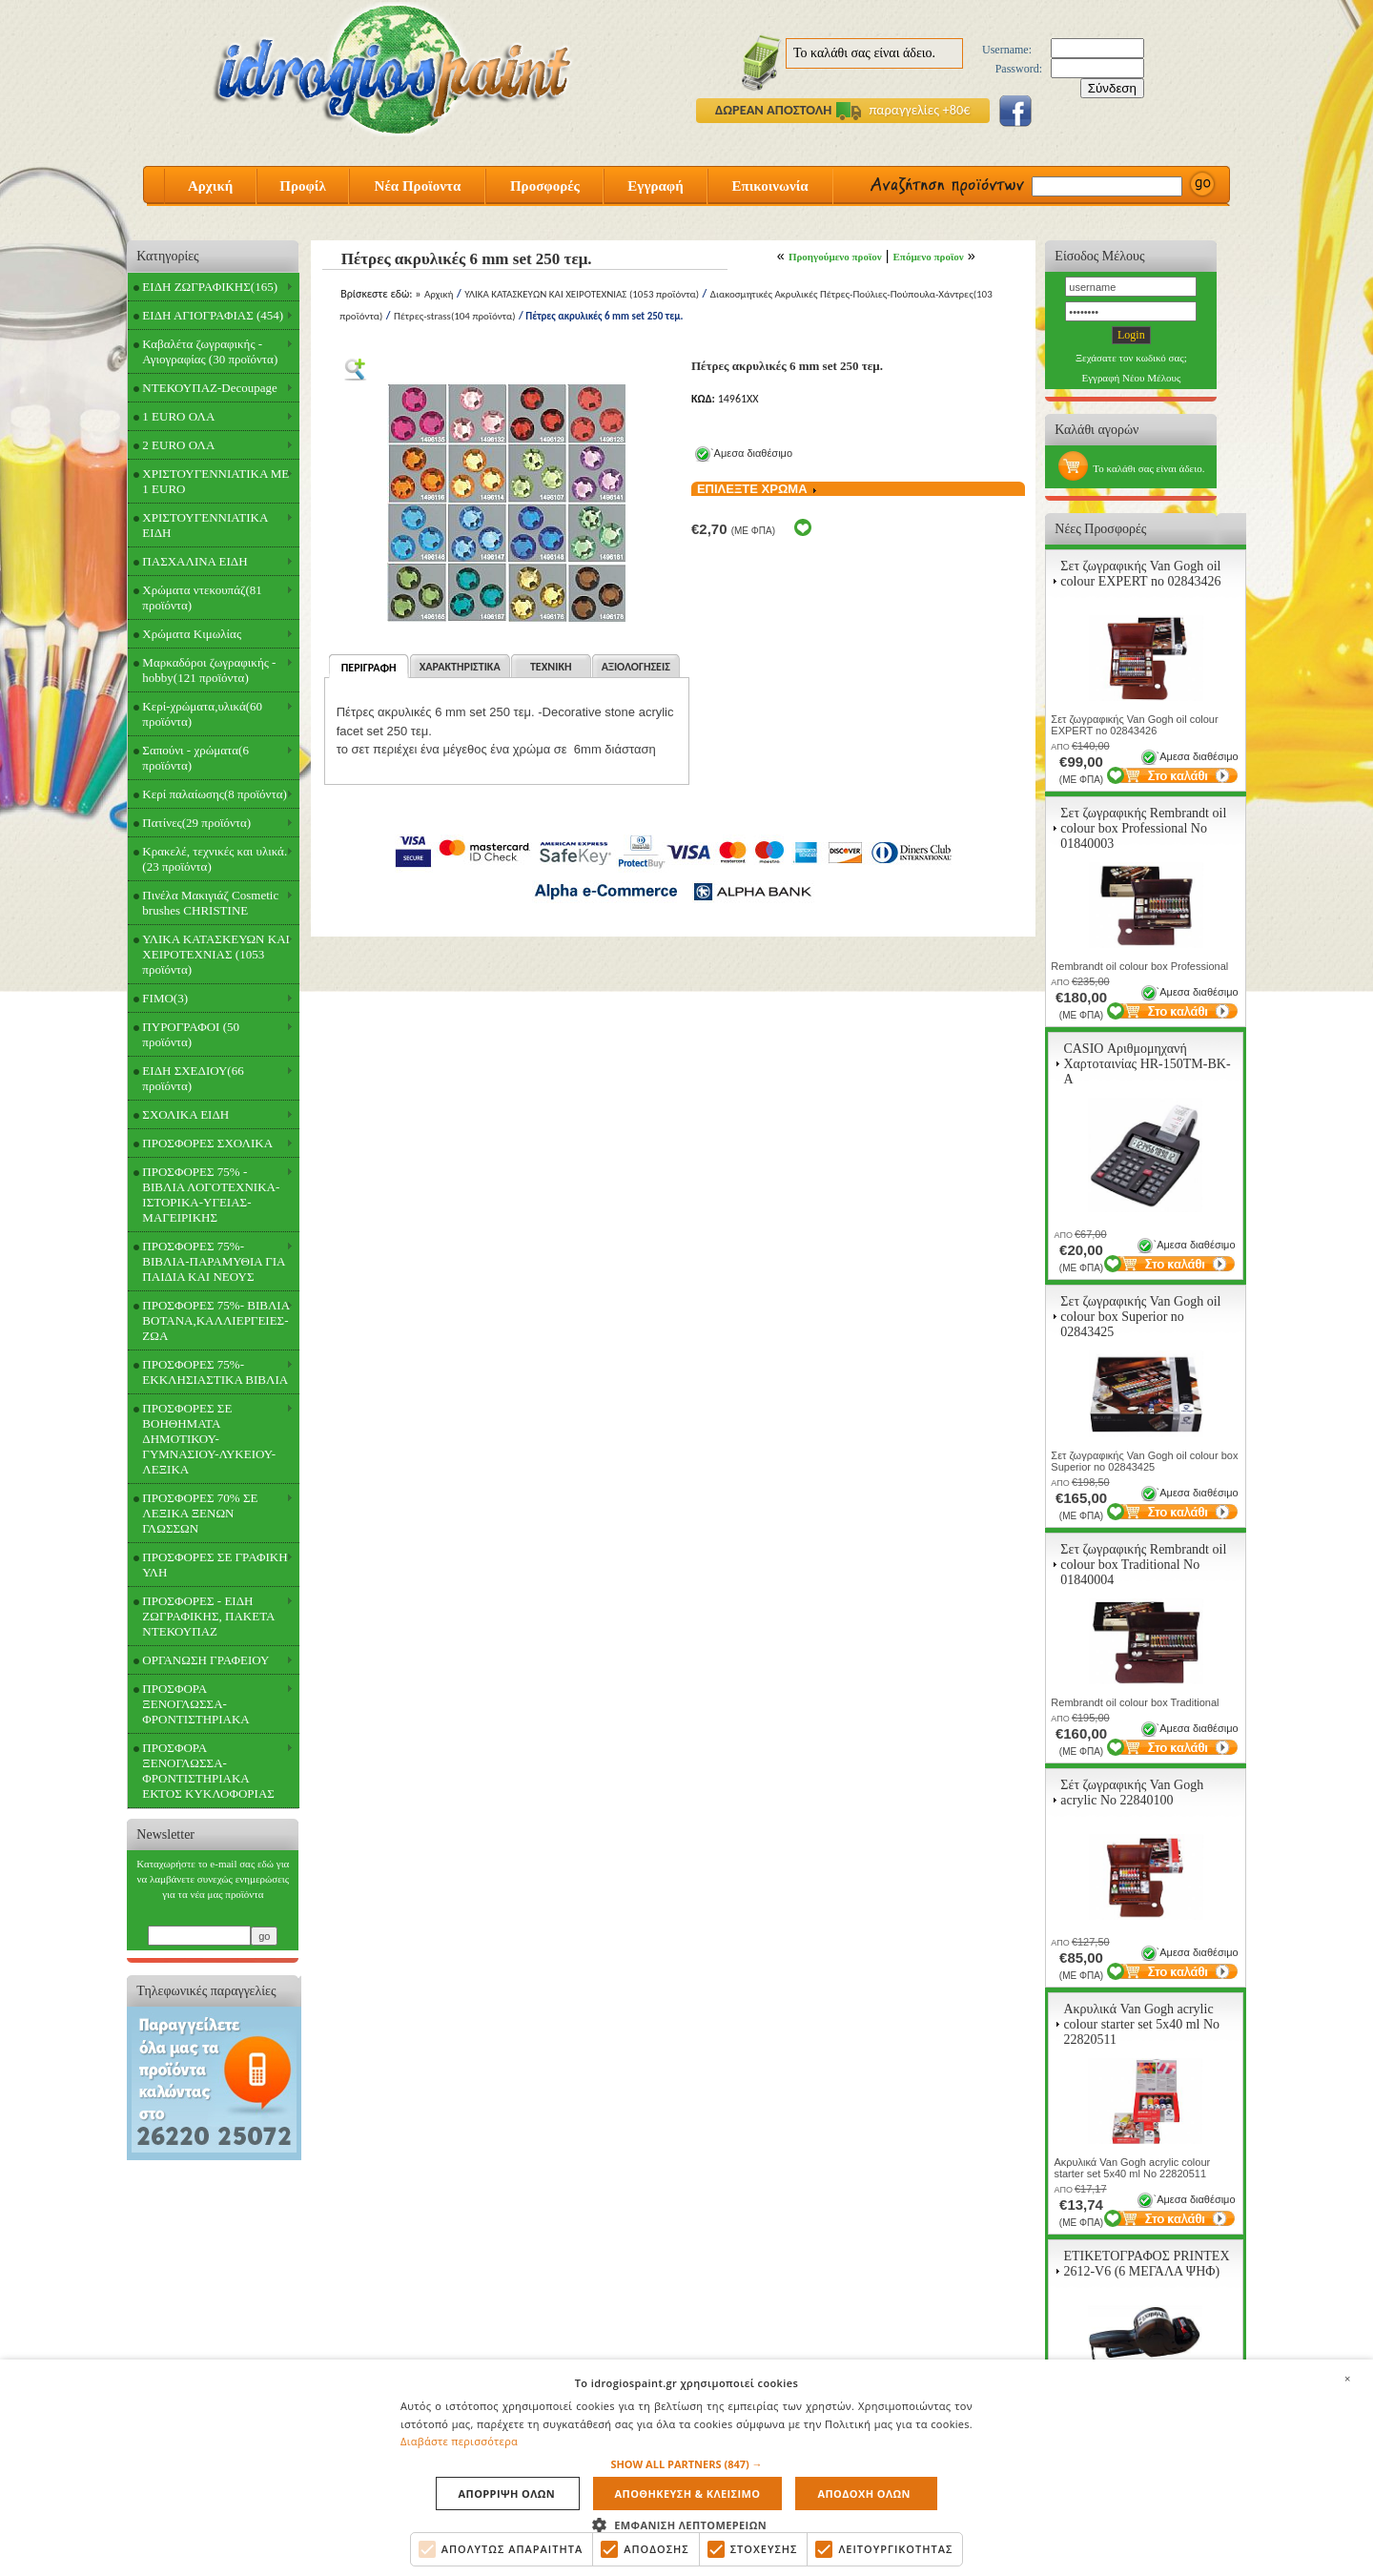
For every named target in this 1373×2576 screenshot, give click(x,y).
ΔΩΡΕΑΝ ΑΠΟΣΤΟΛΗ (773, 109)
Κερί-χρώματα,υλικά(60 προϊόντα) (202, 714)
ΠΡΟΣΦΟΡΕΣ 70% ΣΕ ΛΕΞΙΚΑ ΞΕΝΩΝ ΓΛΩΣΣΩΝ (199, 1513)
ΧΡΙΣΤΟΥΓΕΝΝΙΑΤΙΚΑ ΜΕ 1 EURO (215, 481)
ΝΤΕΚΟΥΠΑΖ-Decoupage (209, 388)
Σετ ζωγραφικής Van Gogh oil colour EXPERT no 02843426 (1140, 573)
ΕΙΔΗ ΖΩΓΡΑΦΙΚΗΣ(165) (209, 286)
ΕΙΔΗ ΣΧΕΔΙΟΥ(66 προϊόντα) (192, 1078)
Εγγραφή (655, 186)
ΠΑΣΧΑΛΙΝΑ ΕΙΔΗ (194, 561)
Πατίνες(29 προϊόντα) (196, 822)
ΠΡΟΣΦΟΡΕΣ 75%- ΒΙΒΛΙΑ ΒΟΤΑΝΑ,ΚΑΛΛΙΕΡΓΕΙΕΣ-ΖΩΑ (216, 1320)
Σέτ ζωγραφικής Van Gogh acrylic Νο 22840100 (1131, 1792)
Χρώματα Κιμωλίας (191, 634)
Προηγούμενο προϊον (835, 256)
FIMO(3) (165, 998)
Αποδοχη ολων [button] (863, 2493)
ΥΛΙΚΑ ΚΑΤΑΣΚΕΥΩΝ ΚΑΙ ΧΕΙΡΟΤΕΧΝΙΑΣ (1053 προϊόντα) (216, 954)
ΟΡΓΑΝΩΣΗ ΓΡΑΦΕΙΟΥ (205, 1660)
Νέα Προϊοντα (418, 186)
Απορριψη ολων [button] (507, 2493)
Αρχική (210, 186)
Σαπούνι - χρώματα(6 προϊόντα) (195, 758)
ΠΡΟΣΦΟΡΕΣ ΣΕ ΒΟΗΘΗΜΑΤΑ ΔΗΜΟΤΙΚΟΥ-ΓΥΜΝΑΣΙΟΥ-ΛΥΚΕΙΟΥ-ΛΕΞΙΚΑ (209, 1438)
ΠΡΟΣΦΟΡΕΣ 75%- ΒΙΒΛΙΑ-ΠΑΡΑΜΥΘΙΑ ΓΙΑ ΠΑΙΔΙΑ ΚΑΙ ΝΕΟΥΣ (213, 1261)
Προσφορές (545, 186)
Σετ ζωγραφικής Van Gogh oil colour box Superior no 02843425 (1140, 1316)
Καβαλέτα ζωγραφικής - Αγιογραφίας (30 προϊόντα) (209, 351)
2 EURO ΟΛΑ (178, 445)
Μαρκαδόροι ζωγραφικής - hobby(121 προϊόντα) (209, 670)
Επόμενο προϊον (928, 256)
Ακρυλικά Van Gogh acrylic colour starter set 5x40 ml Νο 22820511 (1141, 2024)
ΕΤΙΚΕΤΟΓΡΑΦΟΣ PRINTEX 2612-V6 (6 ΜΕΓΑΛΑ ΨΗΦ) (1146, 2263)
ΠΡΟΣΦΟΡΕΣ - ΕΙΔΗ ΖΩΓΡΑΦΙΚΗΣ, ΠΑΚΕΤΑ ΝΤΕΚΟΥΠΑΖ (208, 1616)
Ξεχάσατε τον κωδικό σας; (1131, 357)
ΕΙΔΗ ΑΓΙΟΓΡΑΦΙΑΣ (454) (212, 315)
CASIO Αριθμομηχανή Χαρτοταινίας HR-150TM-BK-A (1146, 1063)
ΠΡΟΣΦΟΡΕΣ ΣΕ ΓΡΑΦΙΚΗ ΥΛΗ (214, 1564)
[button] (686, 2465)
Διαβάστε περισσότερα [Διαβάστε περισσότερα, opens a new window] (459, 2441)
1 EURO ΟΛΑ (178, 416)
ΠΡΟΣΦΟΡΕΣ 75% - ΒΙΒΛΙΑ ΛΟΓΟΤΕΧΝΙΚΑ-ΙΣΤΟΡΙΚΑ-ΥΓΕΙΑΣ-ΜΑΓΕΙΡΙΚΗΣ (210, 1194)
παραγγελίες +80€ (903, 109)
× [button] (1347, 2378)
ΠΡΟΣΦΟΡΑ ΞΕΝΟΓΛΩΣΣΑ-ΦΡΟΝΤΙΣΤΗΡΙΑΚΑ (195, 1703)
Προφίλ (302, 186)
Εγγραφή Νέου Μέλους (1130, 377)
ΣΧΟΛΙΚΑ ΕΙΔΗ (185, 1114)
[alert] (686, 2468)
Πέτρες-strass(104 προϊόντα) (455, 316)
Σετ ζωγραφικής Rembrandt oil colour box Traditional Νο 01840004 (1143, 1564)
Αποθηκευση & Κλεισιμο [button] (688, 2493)
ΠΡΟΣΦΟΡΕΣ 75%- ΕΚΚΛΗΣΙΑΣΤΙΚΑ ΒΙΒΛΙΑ (215, 1372)
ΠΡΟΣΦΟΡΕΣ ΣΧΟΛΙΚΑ (207, 1143)
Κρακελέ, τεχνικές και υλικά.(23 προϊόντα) (214, 859)
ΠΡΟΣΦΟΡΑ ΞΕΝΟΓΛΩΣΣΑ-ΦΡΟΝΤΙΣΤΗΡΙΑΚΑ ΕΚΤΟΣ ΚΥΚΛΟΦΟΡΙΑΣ (208, 1771)
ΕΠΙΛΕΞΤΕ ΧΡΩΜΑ (763, 489)
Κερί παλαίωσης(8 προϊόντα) (214, 794)
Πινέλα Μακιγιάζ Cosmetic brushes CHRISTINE (210, 902)
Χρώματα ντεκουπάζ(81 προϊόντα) (201, 597)
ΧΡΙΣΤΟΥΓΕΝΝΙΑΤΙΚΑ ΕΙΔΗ (205, 525)
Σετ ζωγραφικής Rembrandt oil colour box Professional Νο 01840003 (1143, 828)
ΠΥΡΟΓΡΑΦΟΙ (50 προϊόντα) (190, 1034)
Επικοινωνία (769, 186)
